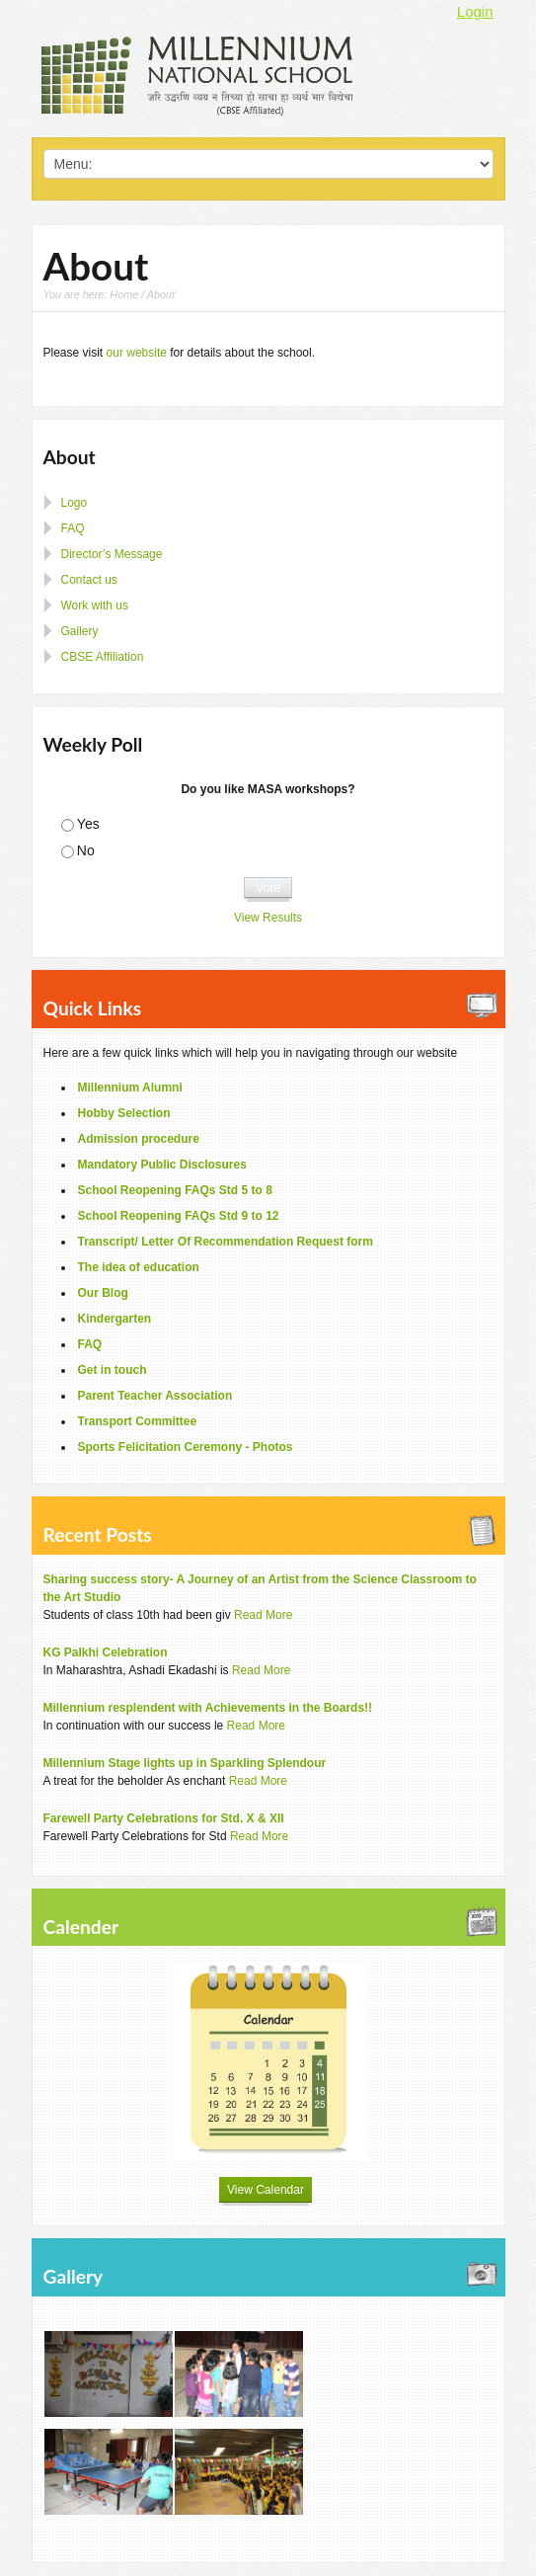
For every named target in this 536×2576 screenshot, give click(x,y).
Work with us (94, 605)
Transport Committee (137, 1421)
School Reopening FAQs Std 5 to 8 (175, 1190)
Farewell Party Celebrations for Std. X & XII (163, 1818)
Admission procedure (138, 1139)
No (86, 850)
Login (475, 11)
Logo (74, 503)
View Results (268, 918)
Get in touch (112, 1370)
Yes (88, 824)
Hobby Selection (124, 1113)
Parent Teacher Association (155, 1396)
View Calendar (265, 2190)
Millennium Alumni (130, 1087)
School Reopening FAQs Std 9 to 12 (178, 1216)
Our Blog (103, 1293)
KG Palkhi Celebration (105, 1652)
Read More (263, 1615)
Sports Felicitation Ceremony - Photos (185, 1447)
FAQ (73, 528)
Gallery (80, 631)
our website (137, 353)
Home (124, 294)
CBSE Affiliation (102, 657)
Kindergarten (115, 1319)
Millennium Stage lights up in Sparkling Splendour (185, 1763)
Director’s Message (112, 554)
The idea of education (138, 1267)
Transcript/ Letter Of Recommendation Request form (225, 1241)
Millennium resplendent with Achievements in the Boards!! (208, 1708)
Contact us (89, 580)
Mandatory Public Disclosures (162, 1164)
